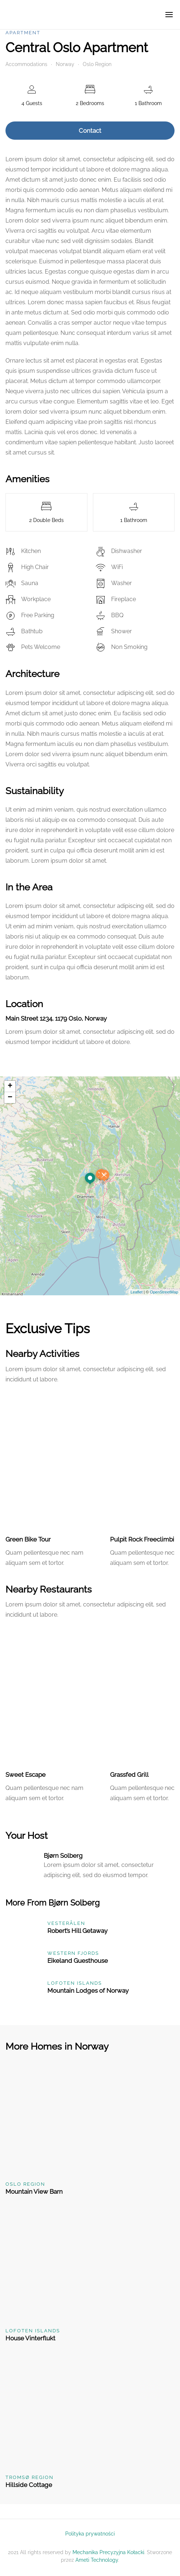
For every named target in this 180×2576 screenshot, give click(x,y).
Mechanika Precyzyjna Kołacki (108, 2552)
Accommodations (26, 64)
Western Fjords (73, 1953)
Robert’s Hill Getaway (77, 1930)
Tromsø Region (29, 2477)
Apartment (22, 32)
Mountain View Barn (34, 2191)
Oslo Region (97, 64)
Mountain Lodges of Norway (88, 1990)
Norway (65, 64)
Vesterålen (66, 1923)
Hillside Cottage (28, 2484)
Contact (90, 130)
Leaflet (136, 1292)
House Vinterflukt (30, 2338)
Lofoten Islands (74, 1983)
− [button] (10, 1097)
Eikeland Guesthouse (77, 1960)
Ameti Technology (96, 2560)
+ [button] (10, 1086)
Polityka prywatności (90, 2534)
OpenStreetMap (164, 1292)
